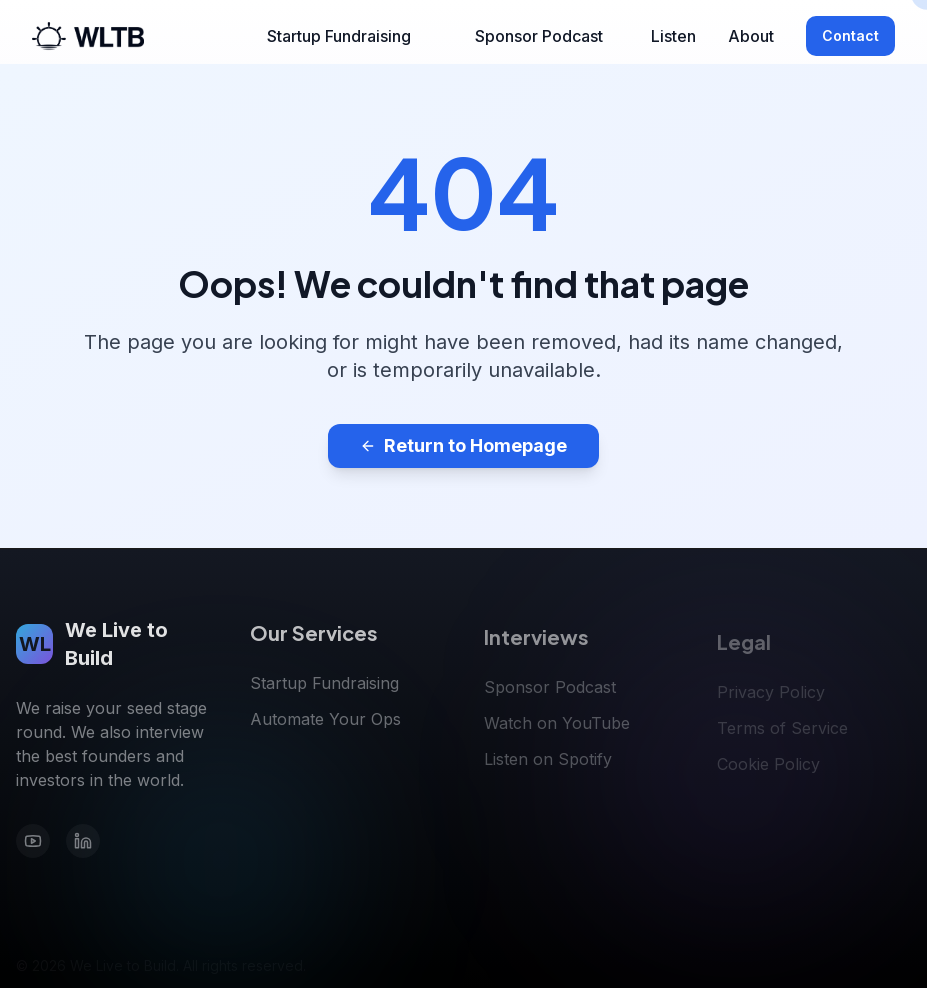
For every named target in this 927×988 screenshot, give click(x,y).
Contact (850, 35)
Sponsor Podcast (539, 36)
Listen (673, 36)
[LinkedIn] (83, 845)
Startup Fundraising (339, 36)
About (751, 36)
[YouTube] (33, 845)
